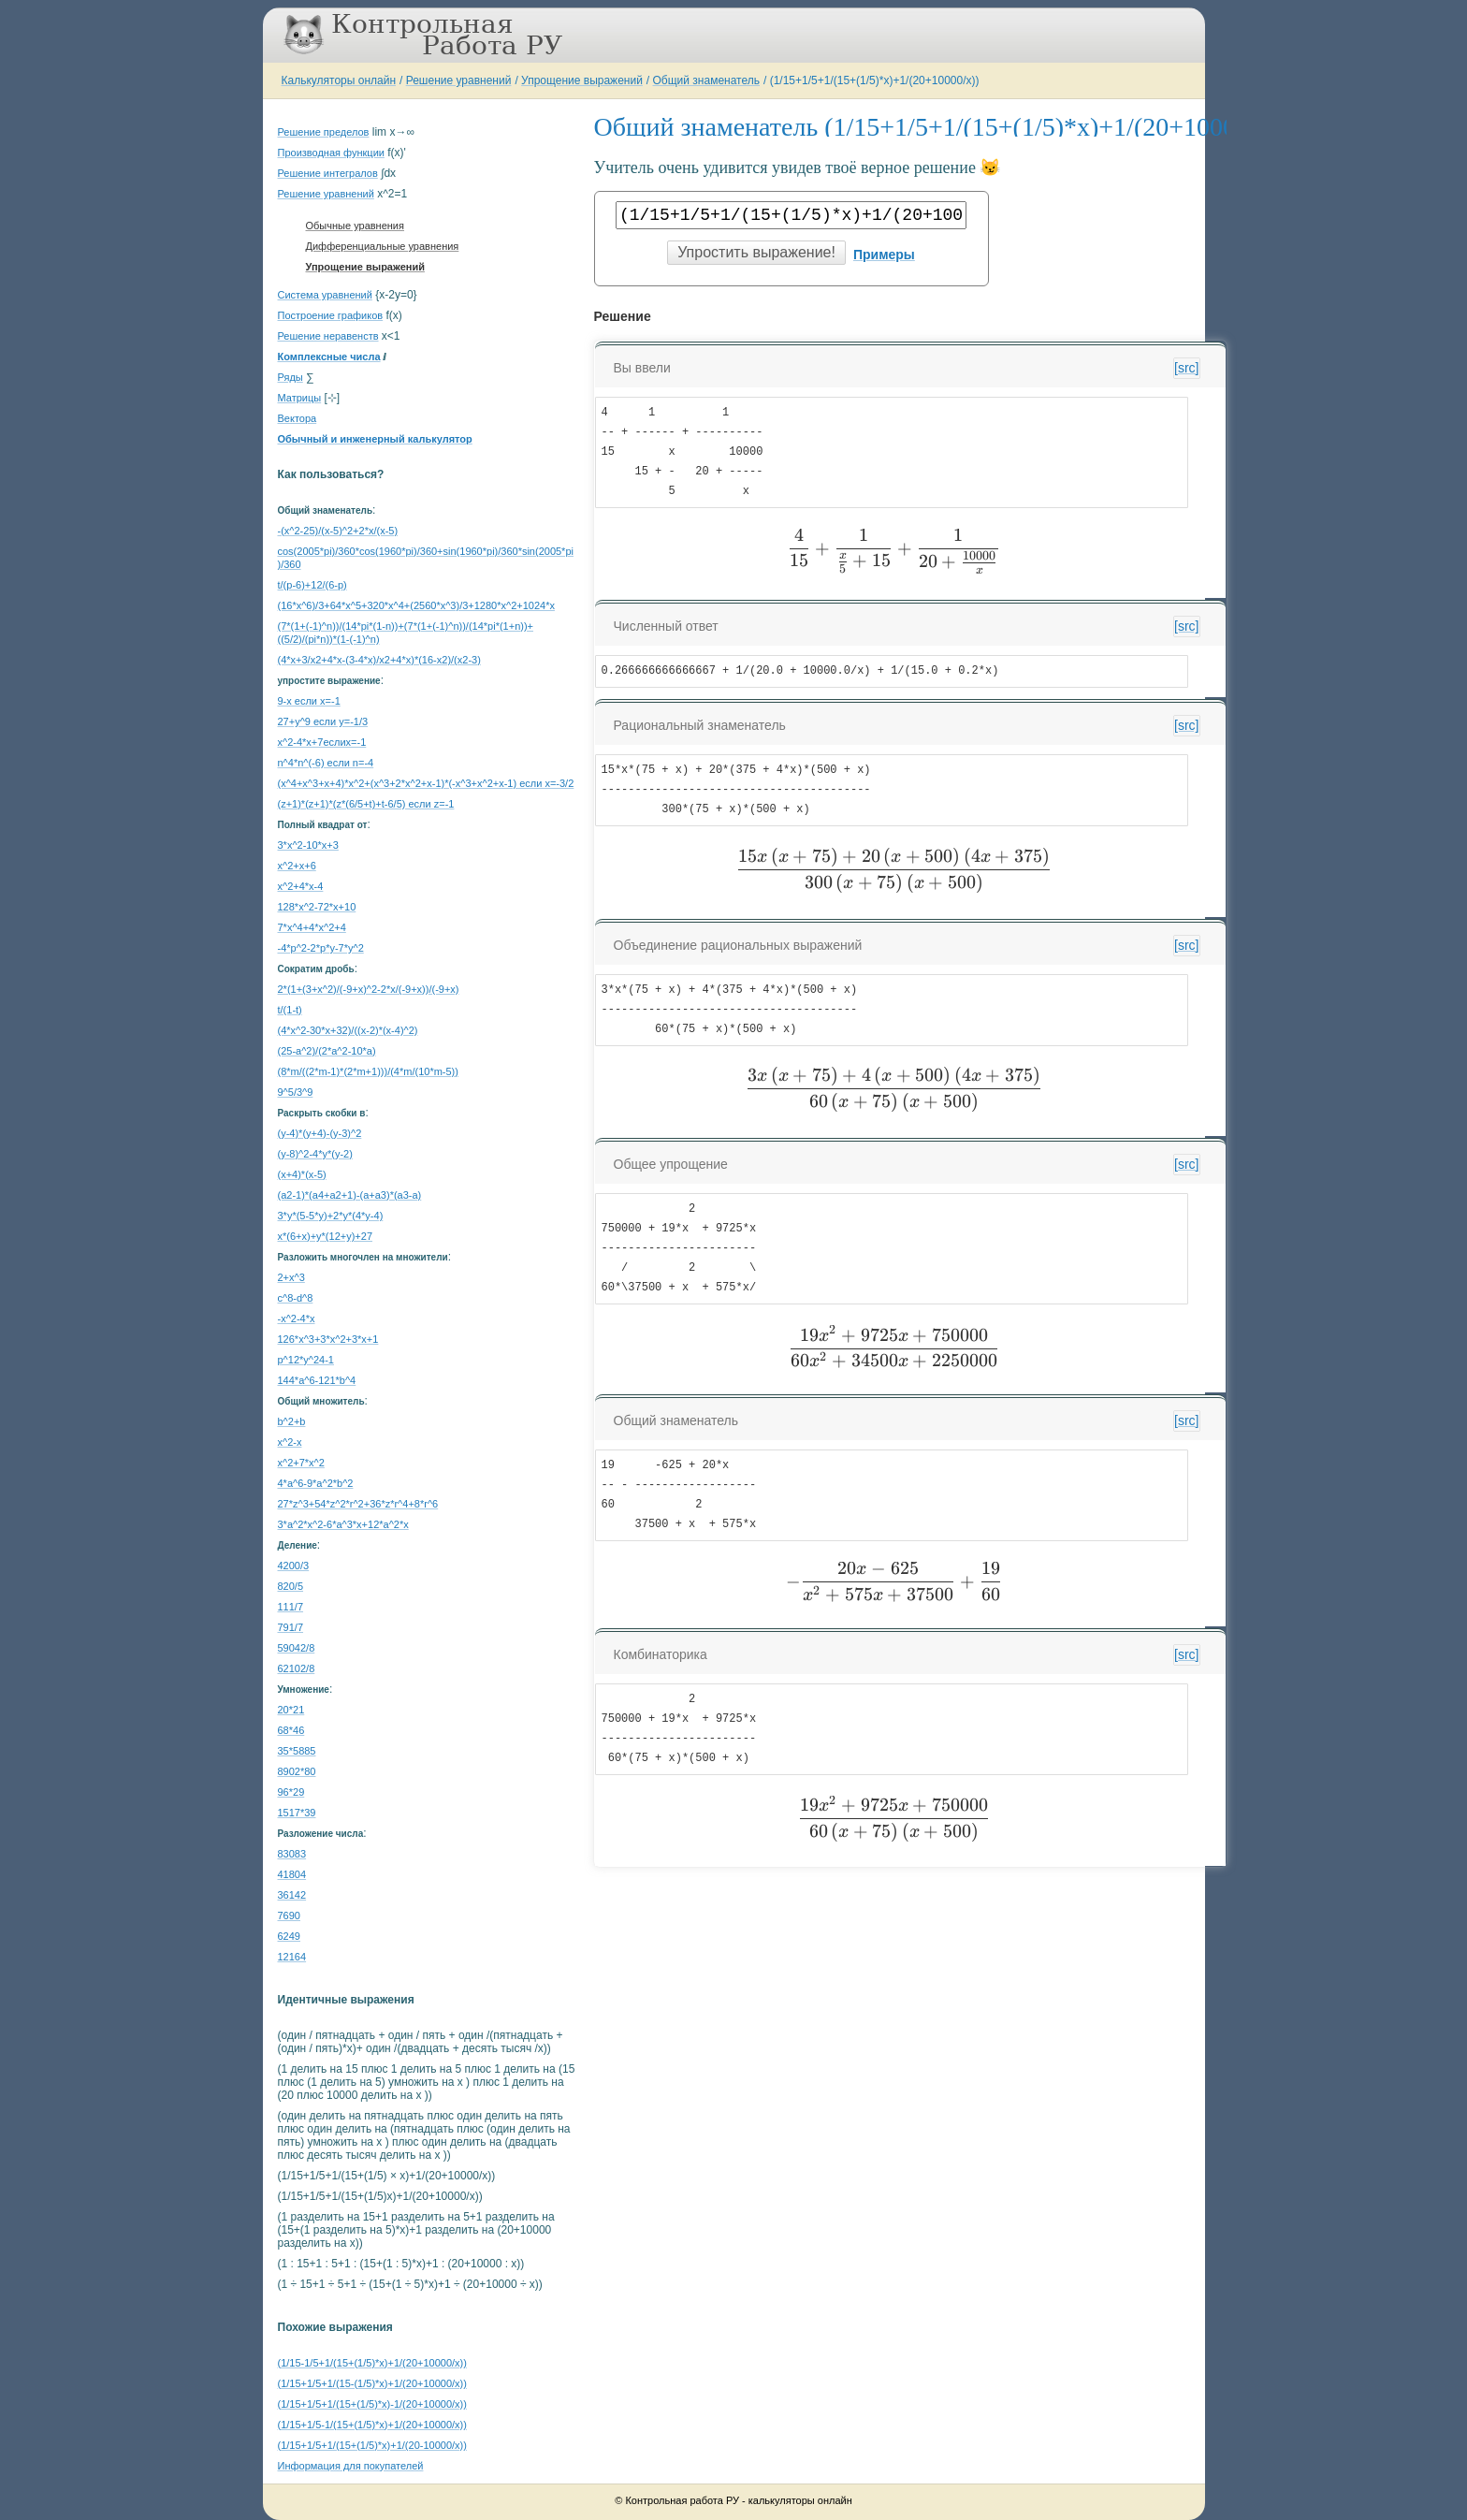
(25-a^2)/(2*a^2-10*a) (327, 1050)
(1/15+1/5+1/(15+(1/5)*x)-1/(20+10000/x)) (372, 2404)
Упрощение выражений (582, 80)
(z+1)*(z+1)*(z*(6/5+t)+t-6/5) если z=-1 (366, 803)
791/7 (291, 1627)
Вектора (297, 418)
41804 (292, 1874)
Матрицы (300, 397)
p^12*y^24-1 (306, 1359)
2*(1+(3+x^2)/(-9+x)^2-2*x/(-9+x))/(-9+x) (368, 989)
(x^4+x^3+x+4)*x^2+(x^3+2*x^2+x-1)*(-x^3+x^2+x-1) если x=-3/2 (426, 783)
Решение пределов (324, 132)
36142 (292, 1895)
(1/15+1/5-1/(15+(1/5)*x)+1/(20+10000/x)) (372, 2424)
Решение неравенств (328, 336)
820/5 (291, 1586)
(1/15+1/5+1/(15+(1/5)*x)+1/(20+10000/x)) (875, 80)
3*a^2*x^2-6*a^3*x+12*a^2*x (343, 1524)
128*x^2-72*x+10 (317, 906)
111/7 (291, 1606)
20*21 (291, 1709)
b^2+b (292, 1421)
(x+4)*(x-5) (302, 1174)
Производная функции (331, 152)
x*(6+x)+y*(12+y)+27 (325, 1236)
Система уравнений (325, 294)
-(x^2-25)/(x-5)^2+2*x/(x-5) (338, 530)
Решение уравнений (459, 80)
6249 (289, 1936)
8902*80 (297, 1771)
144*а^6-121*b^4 (317, 1380)
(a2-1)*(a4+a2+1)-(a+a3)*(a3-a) (350, 1195)
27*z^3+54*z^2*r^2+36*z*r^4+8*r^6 (358, 1503)
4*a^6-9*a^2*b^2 (316, 1483)
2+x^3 (291, 1277)
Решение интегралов (328, 173)
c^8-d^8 (295, 1298)
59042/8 (296, 1647)
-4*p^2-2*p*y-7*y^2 (321, 948)
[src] (1186, 367)
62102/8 (296, 1668)
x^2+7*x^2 (301, 1462)
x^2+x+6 (297, 865)
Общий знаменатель (706, 80)
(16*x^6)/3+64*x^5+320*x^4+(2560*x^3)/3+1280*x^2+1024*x (416, 605)
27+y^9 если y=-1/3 (323, 721)
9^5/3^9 (295, 1092)
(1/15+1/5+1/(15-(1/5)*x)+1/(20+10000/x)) (372, 2383)
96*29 (291, 1792)
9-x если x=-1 (309, 700)
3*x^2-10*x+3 (308, 845)
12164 (292, 1956)
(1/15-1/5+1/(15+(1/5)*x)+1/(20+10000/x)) (372, 2362)
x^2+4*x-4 (301, 886)
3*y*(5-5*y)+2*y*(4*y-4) (331, 1215)
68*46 (291, 1730)
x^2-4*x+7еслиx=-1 (322, 742)
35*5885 (297, 1750)
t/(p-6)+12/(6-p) (312, 584)
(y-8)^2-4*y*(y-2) (315, 1153)
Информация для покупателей (351, 2465)
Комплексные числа (329, 356)
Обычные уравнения (355, 225)
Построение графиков (331, 315)
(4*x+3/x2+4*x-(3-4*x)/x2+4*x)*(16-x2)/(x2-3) (379, 659)
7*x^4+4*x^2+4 (312, 927)
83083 (292, 1853)
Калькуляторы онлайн (339, 80)
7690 (289, 1915)
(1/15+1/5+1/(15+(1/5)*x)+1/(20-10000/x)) (372, 2445)
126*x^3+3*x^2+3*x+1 (328, 1339)
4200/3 (294, 1565)
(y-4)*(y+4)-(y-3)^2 (320, 1133)
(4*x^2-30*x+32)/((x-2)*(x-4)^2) (348, 1030)
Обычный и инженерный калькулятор (375, 438)
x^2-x (290, 1442)
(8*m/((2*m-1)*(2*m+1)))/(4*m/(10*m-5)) (368, 1071)
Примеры (884, 254)
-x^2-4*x (296, 1318)
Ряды (290, 377)
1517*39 (297, 1812)
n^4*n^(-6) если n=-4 (326, 762)
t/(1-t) (290, 1009)
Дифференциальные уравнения (382, 246)
